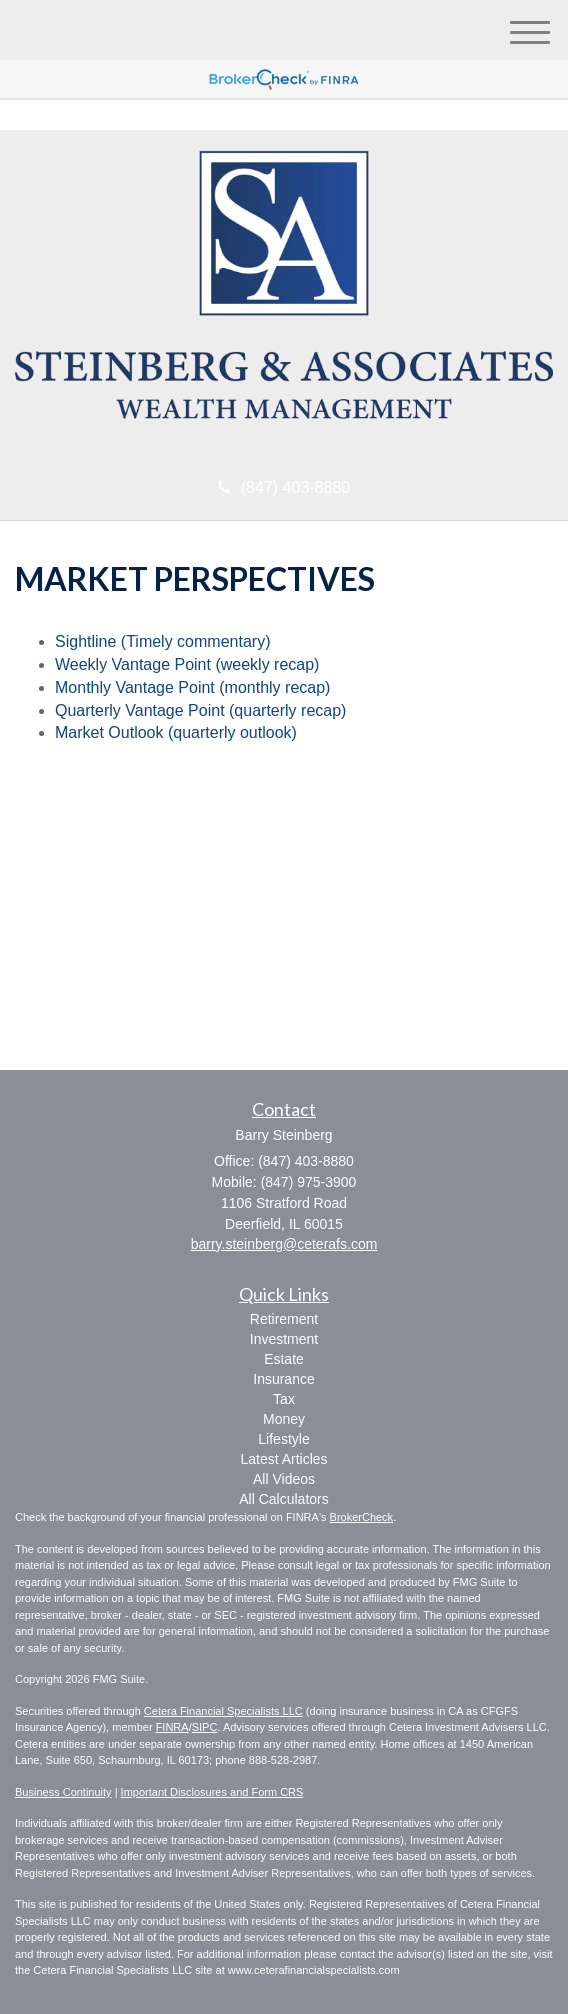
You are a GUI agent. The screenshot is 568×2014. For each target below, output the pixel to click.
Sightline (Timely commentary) (162, 641)
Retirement (284, 1319)
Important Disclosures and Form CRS (212, 1792)
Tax (284, 1399)
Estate (284, 1359)
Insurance (283, 1379)
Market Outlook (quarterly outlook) (176, 732)
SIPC (205, 1727)
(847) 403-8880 (284, 487)
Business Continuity (63, 1792)
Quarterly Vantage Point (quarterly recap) (200, 710)
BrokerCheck (362, 1517)
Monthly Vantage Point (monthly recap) (192, 687)
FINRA (172, 1727)
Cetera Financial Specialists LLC (223, 1711)
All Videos (284, 1479)
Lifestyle (283, 1439)
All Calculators (283, 1499)
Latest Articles (283, 1459)
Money (284, 1419)
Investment (284, 1339)
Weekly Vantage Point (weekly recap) (187, 664)
